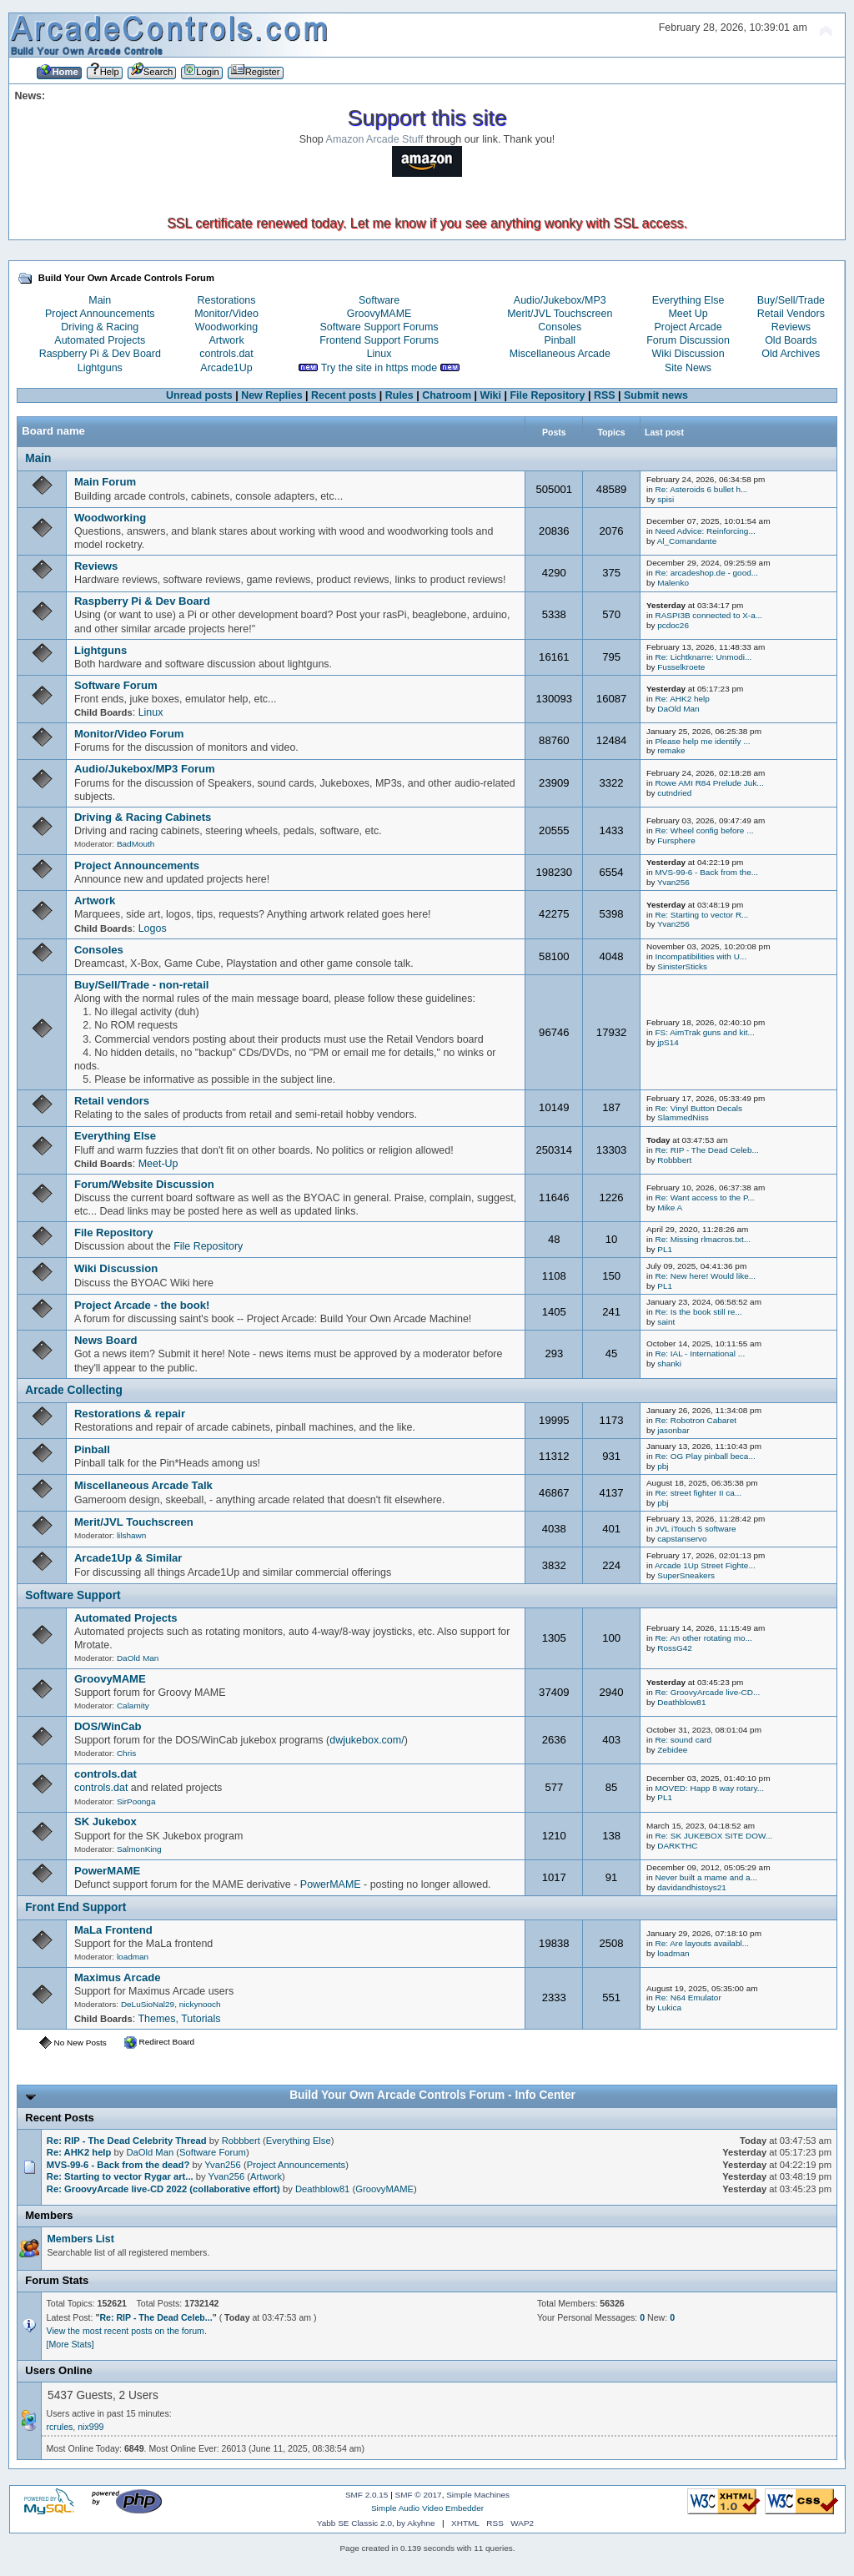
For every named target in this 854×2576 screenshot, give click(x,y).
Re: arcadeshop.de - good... (706, 572)
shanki (669, 1363)
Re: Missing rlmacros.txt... (703, 1239)
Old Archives (790, 354)
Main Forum (105, 481)
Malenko (673, 582)
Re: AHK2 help (682, 698)
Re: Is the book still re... (698, 1311)
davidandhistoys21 (691, 1887)
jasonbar (673, 1430)
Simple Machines (478, 2494)
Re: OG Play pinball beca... (705, 1456)
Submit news (656, 395)
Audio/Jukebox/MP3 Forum (144, 768)
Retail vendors (111, 1100)
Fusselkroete (681, 667)
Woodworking (226, 327)
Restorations (227, 300)
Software (379, 300)
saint (666, 1321)
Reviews (791, 327)
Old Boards (790, 340)
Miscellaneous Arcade (560, 354)
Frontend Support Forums (379, 340)
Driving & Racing (99, 327)
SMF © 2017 (418, 2494)
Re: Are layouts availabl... (701, 1943)
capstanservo (681, 1538)
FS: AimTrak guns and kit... (704, 1032)
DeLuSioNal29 (147, 2004)
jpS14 (668, 1042)
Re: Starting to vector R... (701, 914)
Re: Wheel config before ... (704, 830)
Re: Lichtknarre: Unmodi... (703, 657)
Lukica (669, 2007)
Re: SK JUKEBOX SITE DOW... (713, 1835)
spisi (665, 499)
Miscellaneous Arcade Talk (143, 1485)
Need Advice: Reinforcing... (705, 531)
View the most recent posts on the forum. (127, 2331)
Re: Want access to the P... (704, 1197)
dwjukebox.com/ (366, 1740)
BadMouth (135, 843)
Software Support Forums (379, 327)
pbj (662, 1466)
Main (99, 300)
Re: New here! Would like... (705, 1275)
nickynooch (200, 2004)
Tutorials (200, 2019)
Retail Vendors (791, 313)
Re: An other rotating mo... (703, 1638)
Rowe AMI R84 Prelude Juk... (709, 782)
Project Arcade (687, 327)
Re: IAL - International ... (700, 1353)
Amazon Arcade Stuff (375, 139)
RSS (604, 395)
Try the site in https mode (379, 368)
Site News (688, 368)
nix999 (90, 2427)
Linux (379, 354)
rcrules (60, 2427)
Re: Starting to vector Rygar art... (120, 2176)
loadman (132, 1956)
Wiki (490, 395)
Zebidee (672, 1749)
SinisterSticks (682, 966)
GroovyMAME (379, 313)
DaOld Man (678, 708)
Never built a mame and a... (705, 1877)
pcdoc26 (673, 625)
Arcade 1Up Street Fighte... (705, 1565)
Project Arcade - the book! (142, 1305)
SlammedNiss (683, 1117)
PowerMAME (107, 1870)
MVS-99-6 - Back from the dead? (118, 2165)
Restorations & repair (129, 1413)
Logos (152, 928)
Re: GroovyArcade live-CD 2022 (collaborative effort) (163, 2189)
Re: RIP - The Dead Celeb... (706, 1150)
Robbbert (674, 1160)
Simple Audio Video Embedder (427, 2508)
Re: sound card (683, 1739)
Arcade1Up (226, 368)
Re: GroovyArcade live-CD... (707, 1692)
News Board (106, 1340)
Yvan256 (673, 882)
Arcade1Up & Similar (128, 1558)
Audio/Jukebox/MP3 (560, 300)
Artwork (226, 340)
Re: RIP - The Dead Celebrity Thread (127, 2141)
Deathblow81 (681, 1702)
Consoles (559, 327)
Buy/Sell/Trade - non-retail (141, 985)
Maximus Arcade (117, 1977)
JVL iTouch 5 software (695, 1528)
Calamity (133, 1705)
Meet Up (687, 313)
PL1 (664, 1249)
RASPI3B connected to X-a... (708, 615)
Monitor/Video (226, 313)
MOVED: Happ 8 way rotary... (709, 1788)
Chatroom (446, 395)
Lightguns (100, 368)
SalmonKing (139, 1849)
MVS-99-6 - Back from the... (706, 872)
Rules (399, 395)
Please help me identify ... (702, 741)
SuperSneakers (686, 1575)
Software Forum (116, 685)
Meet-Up (158, 1164)
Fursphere (676, 840)
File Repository (547, 395)
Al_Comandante (687, 541)
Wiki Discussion (687, 354)
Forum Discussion (688, 340)
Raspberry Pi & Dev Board (100, 354)
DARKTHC (677, 1845)
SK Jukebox (105, 1821)
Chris (126, 1753)
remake (671, 750)
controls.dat (226, 354)
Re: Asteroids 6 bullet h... (701, 489)
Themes (156, 2019)
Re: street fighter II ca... (698, 1492)
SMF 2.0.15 (367, 2494)
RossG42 (674, 1648)
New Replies (271, 395)
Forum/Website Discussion (144, 1184)
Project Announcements (100, 313)
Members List (80, 2239)
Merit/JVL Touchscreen (559, 313)
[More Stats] (70, 2344)
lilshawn (131, 1535)
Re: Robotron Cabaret (695, 1420)
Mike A (669, 1207)
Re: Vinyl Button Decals (698, 1108)
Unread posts (199, 395)
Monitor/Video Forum (128, 733)
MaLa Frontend (113, 1930)
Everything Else (688, 300)
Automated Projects (99, 340)
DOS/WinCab (108, 1726)
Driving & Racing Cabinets (142, 817)
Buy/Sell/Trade (791, 300)
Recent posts (343, 395)
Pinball (560, 340)
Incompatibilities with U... (700, 956)
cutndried (674, 792)
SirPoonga (136, 1801)
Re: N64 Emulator (688, 1997)
